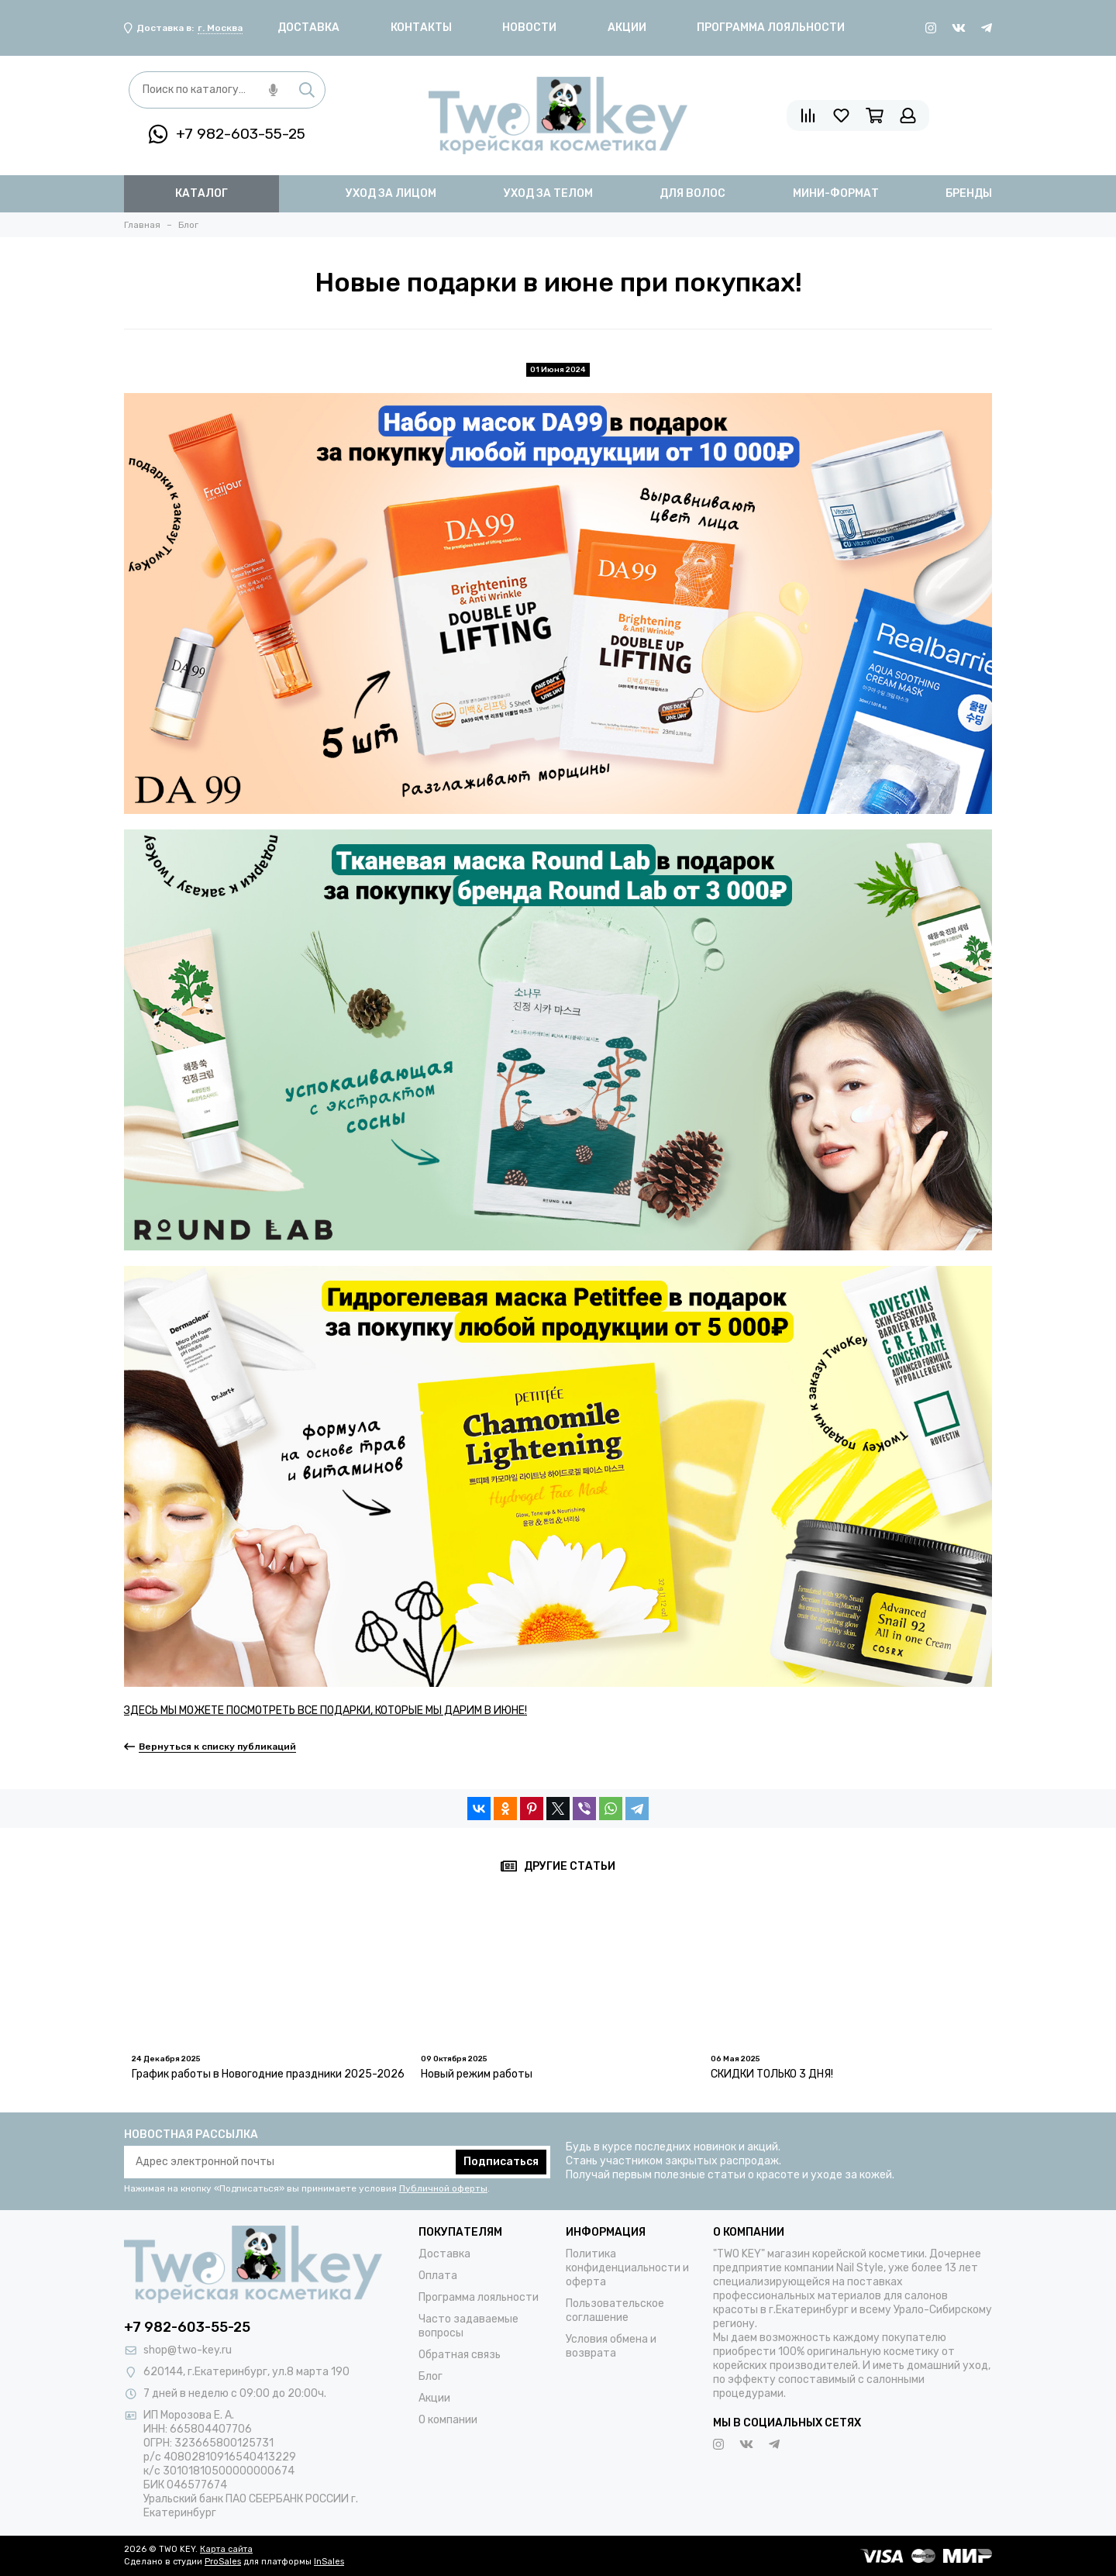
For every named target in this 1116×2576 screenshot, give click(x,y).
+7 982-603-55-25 (226, 134)
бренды (969, 193)
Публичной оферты (443, 2188)
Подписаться (501, 2161)
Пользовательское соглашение (615, 2310)
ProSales (223, 2562)
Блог (430, 2376)
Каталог (201, 193)
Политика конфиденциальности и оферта (627, 2267)
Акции (627, 27)
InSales (329, 2562)
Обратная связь (459, 2354)
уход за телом (548, 193)
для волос (692, 193)
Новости (529, 27)
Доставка (308, 27)
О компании (447, 2419)
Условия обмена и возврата (611, 2346)
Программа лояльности (771, 27)
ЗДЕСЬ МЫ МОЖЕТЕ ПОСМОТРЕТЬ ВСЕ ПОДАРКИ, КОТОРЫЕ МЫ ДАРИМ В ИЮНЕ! (325, 1710)
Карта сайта (226, 2549)
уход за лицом (391, 193)
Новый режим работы (476, 2074)
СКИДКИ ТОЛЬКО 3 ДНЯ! (772, 2074)
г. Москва (220, 27)
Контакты (421, 27)
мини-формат (836, 193)
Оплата (437, 2275)
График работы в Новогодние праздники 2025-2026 (268, 2074)
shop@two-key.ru (187, 2350)
